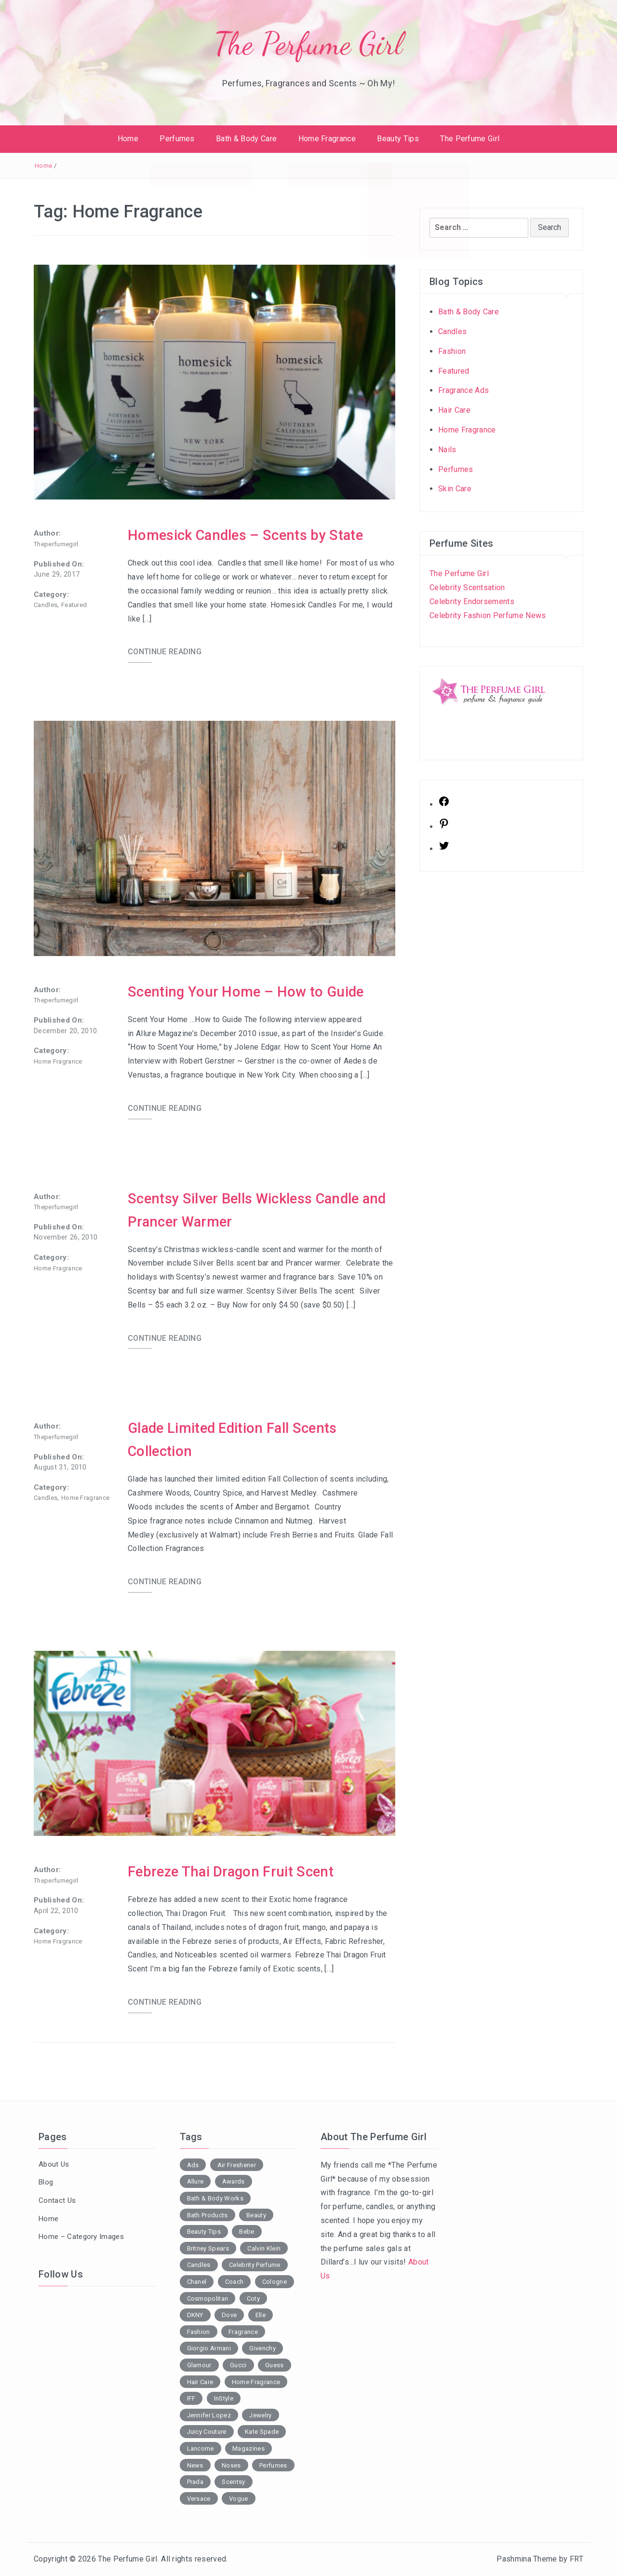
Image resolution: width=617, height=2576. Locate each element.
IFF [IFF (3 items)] (191, 2398)
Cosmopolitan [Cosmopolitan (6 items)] (207, 2298)
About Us (54, 2164)
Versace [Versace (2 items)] (199, 2498)
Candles (45, 604)
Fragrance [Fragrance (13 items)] (243, 2331)
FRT (576, 2558)
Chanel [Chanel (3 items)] (197, 2281)
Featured (74, 604)
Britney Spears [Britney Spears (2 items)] (208, 2248)
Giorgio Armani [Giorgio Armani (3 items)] (209, 2348)
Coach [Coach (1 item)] (234, 2281)
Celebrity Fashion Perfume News (487, 615)
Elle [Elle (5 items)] (260, 2315)
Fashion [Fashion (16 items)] (198, 2331)
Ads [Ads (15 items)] (193, 2165)
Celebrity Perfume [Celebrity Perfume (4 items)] (254, 2264)
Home (128, 138)
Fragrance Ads (463, 390)
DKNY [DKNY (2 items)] (195, 2315)
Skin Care (454, 488)
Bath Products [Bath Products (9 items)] (207, 2215)
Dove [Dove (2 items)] (229, 2315)
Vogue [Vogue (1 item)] (238, 2498)
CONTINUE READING (164, 651)
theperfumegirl (56, 544)
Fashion (452, 351)
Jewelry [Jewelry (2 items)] (260, 2415)
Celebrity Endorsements (471, 601)
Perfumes (177, 138)
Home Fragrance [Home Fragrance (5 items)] (256, 2382)
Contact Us (57, 2200)
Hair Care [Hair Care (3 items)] (200, 2382)
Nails (447, 449)
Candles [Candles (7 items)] (199, 2264)
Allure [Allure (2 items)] (195, 2181)
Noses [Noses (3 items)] (231, 2465)
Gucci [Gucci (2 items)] (238, 2365)
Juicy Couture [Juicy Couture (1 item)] (207, 2431)
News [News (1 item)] (195, 2465)
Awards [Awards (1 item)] (233, 2181)
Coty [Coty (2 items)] (253, 2298)
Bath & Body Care (246, 138)
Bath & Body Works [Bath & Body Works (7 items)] (215, 2198)
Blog (46, 2182)
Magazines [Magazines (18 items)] (248, 2448)
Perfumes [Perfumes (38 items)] (273, 2465)
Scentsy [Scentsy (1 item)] (233, 2481)
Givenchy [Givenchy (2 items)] (262, 2348)
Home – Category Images (81, 2236)
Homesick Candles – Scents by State (248, 534)
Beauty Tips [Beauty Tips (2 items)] (204, 2231)
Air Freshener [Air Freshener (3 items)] (236, 2165)
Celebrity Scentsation (467, 587)
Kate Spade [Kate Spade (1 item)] (262, 2431)
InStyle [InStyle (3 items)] (223, 2398)
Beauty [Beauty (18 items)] (256, 2215)
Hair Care (454, 410)
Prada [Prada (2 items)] (195, 2481)
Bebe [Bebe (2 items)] (246, 2231)
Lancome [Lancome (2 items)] (200, 2448)
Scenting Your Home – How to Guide (247, 991)
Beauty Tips (398, 138)
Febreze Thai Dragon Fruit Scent (233, 1871)
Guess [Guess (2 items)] (274, 2365)
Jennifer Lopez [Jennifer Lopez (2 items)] (209, 2415)
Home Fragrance (327, 138)
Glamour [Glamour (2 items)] (199, 2365)
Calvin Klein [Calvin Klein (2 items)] (264, 2248)
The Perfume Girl (308, 43)
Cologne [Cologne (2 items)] (274, 2281)
